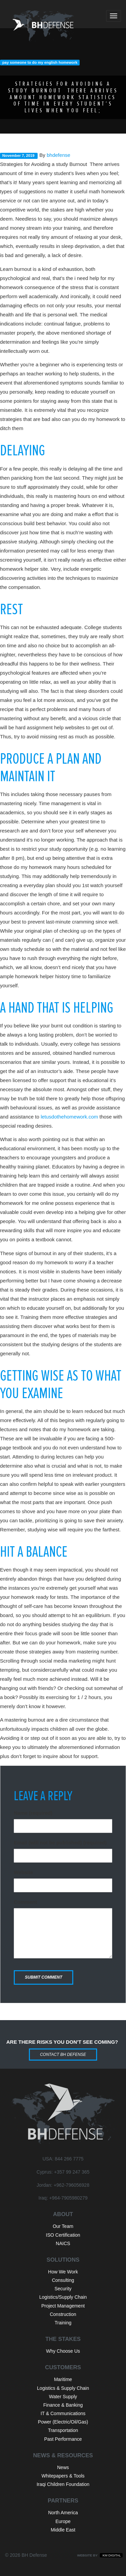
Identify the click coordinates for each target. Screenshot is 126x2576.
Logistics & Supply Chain (63, 2388)
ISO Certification (63, 2235)
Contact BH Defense (63, 2054)
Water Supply (63, 2396)
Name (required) (33, 1813)
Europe (63, 2521)
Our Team (63, 2226)
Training (62, 2322)
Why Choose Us (63, 2351)
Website (23, 1872)
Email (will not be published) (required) (60, 1842)
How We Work (63, 2271)
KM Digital (111, 2555)
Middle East (63, 2529)
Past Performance (63, 2439)
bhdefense (58, 155)
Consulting (63, 2280)
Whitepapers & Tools (62, 2476)
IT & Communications (63, 2413)
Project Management (63, 2306)
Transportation (63, 2430)
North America (63, 2512)
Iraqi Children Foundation (63, 2484)
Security (63, 2288)
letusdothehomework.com (69, 1117)
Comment (25, 1902)
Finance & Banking (63, 2405)
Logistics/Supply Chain (63, 2297)
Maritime (63, 2379)
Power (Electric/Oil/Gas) (63, 2422)
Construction (63, 2314)
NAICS (63, 2243)
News (63, 2467)
